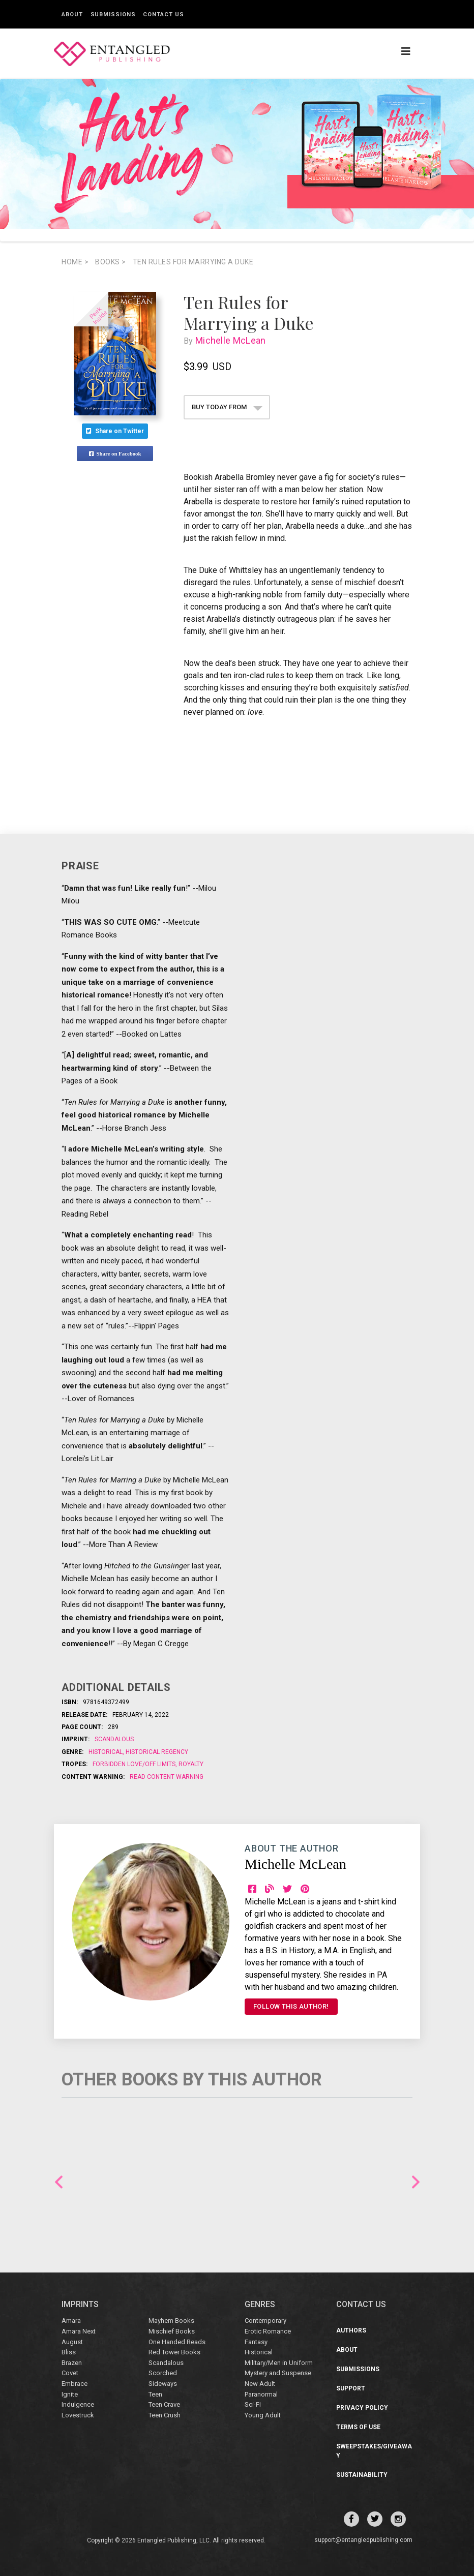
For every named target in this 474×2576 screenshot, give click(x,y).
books (110, 262)
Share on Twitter (115, 431)
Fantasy (256, 2342)
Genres (260, 2304)
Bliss (69, 2352)
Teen (155, 2394)
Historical (106, 1751)
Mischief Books (172, 2331)
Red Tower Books (174, 2352)
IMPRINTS (80, 2304)
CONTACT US (361, 2304)
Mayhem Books (171, 2320)
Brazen (72, 2363)
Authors (351, 2330)
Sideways (163, 2383)
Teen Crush (165, 2415)
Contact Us (163, 14)
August (72, 2342)
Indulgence (78, 2404)
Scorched (163, 2373)
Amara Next (79, 2331)
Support (350, 2388)
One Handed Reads (177, 2342)
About (72, 14)
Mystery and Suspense (278, 2373)
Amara (71, 2320)
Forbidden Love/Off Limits (135, 1764)
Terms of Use (358, 2427)
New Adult (260, 2383)
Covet (70, 2373)
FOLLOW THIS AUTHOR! (291, 2006)
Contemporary (265, 2320)
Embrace (74, 2383)
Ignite (70, 2394)
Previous (59, 2181)
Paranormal (261, 2394)
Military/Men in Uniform (279, 2363)
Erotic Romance (268, 2331)
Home (75, 262)
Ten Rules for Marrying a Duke (193, 262)
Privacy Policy (362, 2407)
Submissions (113, 14)
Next (416, 2181)
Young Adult (263, 2415)
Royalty (190, 1764)
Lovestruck (78, 2415)
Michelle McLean (232, 340)
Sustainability (362, 2474)
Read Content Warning (166, 1776)
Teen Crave (164, 2404)
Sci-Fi (253, 2404)
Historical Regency (156, 1751)
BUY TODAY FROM (227, 407)
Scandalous (114, 1739)
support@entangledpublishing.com (363, 2539)
